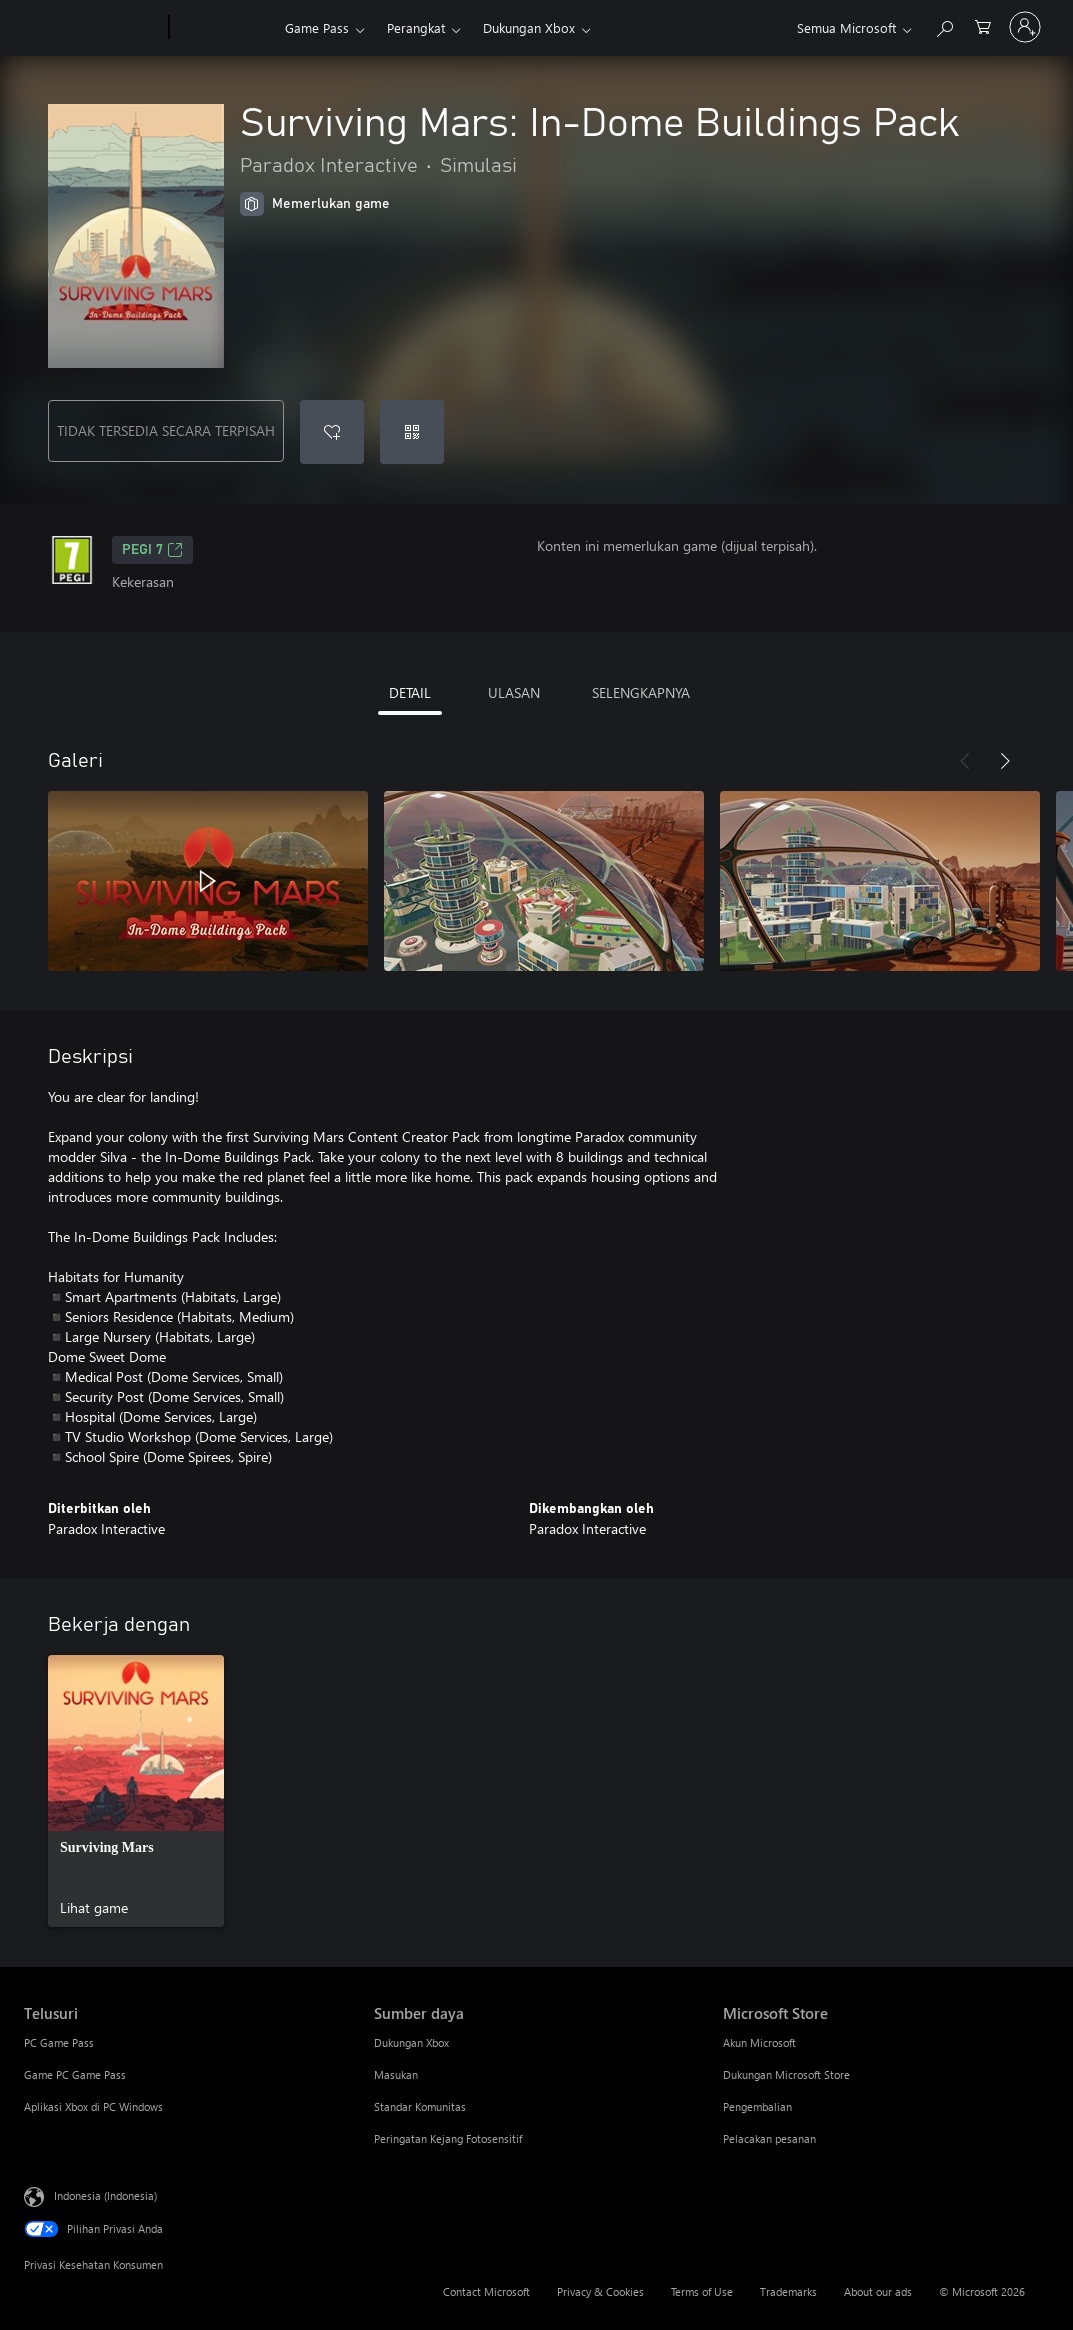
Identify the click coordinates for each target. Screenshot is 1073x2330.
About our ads (878, 2291)
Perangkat (416, 27)
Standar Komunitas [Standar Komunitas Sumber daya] (420, 2106)
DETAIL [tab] (410, 692)
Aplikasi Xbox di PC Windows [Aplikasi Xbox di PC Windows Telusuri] (93, 2106)
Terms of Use (702, 2291)
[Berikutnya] (1005, 761)
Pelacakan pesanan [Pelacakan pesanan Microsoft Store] (769, 2138)
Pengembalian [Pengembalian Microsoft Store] (757, 2106)
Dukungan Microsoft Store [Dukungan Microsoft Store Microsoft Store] (786, 2074)
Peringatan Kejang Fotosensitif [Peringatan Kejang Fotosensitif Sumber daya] (448, 2138)
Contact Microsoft (486, 2291)
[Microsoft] (92, 28)
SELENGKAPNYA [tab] (641, 692)
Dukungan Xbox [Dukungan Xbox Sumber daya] (411, 2042)
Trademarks (788, 2291)
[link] (136, 1791)
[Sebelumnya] (965, 761)
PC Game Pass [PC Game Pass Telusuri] (59, 2042)
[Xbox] (224, 28)
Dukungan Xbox (529, 27)
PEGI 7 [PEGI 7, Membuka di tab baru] (152, 550)
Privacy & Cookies (600, 2291)
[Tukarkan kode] (412, 432)
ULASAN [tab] (514, 692)
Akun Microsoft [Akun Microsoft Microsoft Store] (759, 2042)
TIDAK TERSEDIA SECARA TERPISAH (166, 430)
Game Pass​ (317, 27)
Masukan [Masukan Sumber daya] (396, 2074)
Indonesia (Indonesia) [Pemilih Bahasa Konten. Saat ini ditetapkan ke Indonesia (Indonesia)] (105, 2195)
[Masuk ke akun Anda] (1025, 27)
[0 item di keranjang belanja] (983, 25)
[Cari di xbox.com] (944, 25)
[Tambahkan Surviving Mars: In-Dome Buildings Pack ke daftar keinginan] (332, 432)
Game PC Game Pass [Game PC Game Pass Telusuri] (75, 2074)
